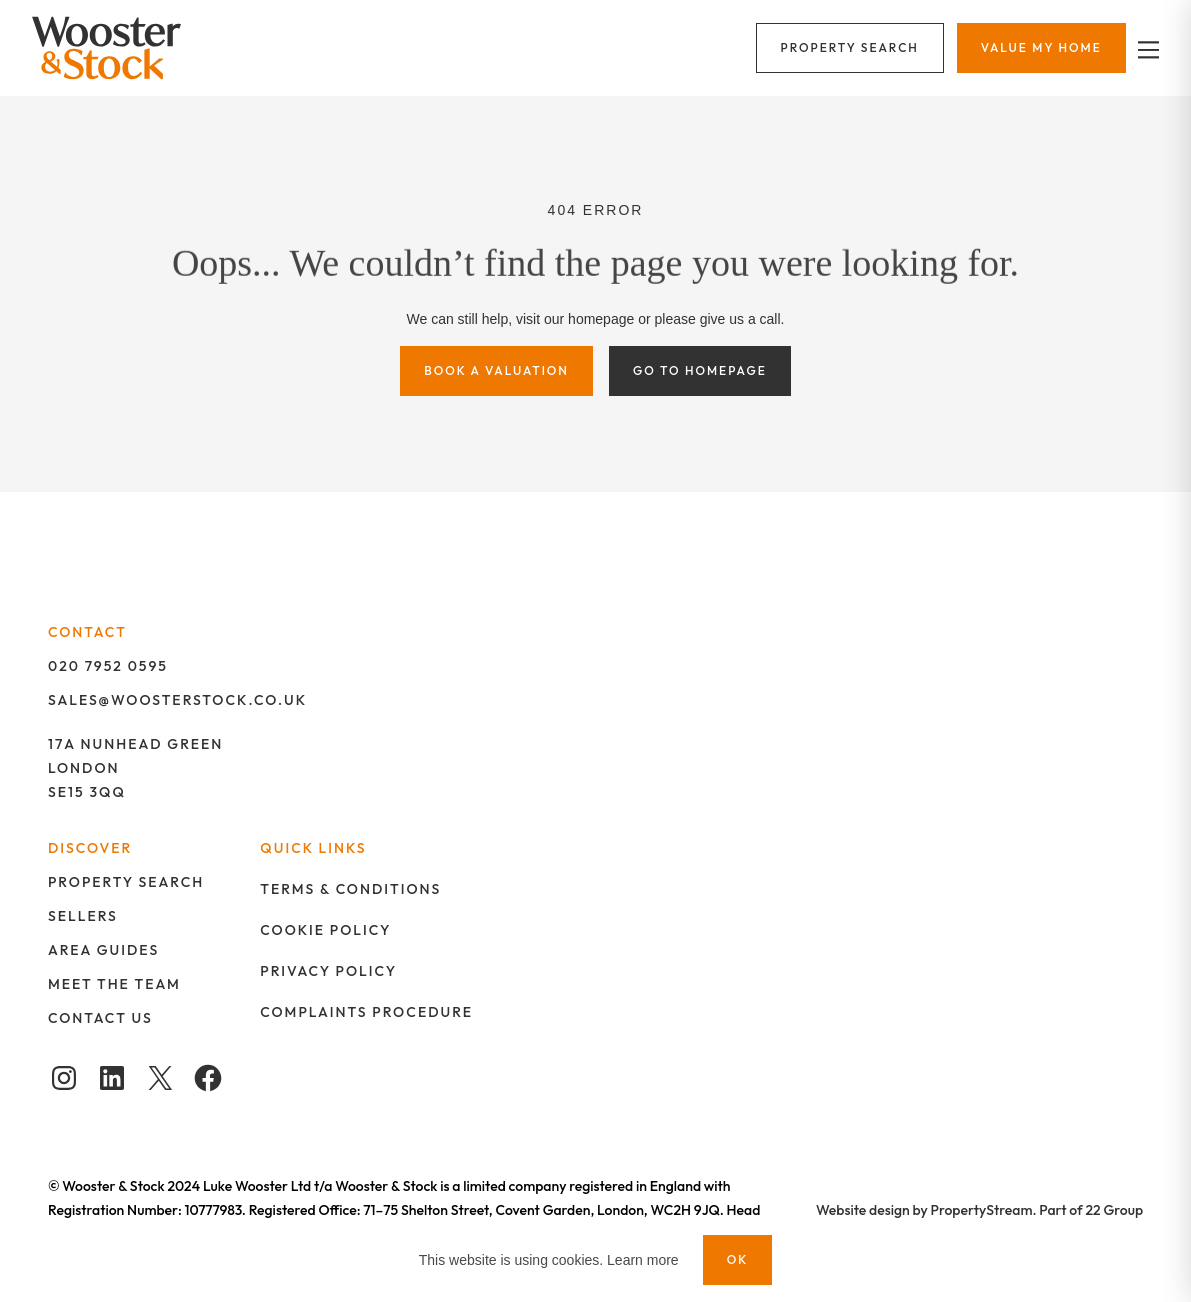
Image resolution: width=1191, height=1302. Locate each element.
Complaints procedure (366, 1012)
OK (738, 1259)
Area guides (103, 950)
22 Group (1115, 1210)
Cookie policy (325, 930)
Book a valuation (496, 370)
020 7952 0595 (108, 666)
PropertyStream (982, 1210)
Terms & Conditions (350, 889)
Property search (126, 882)
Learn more (643, 1260)
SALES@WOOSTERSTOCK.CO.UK (177, 700)
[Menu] (850, 48)
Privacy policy (328, 971)
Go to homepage (700, 370)
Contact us (100, 1018)
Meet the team (114, 984)
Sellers (83, 916)
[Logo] (119, 48)
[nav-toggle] (1145, 48)
